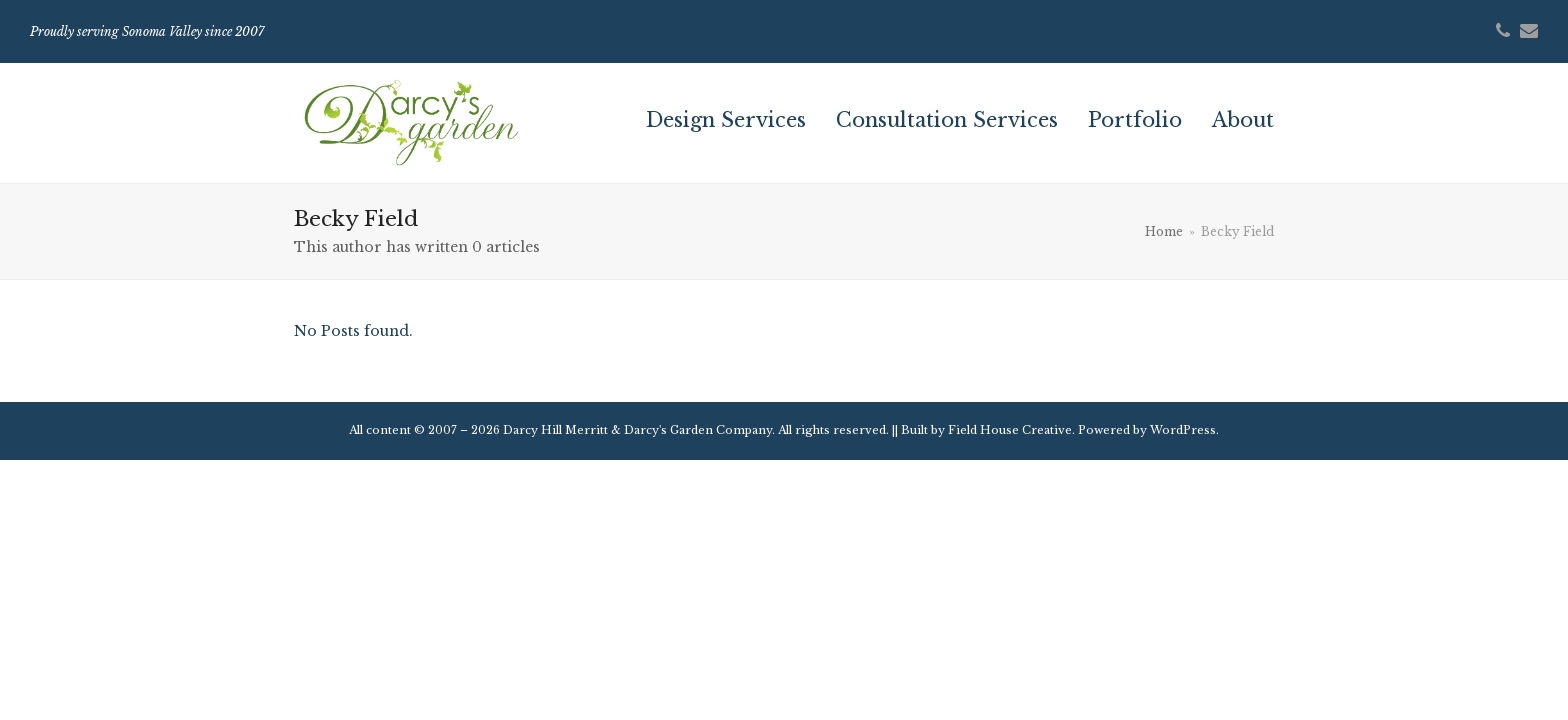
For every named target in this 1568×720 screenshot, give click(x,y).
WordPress (1183, 430)
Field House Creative (1010, 430)
